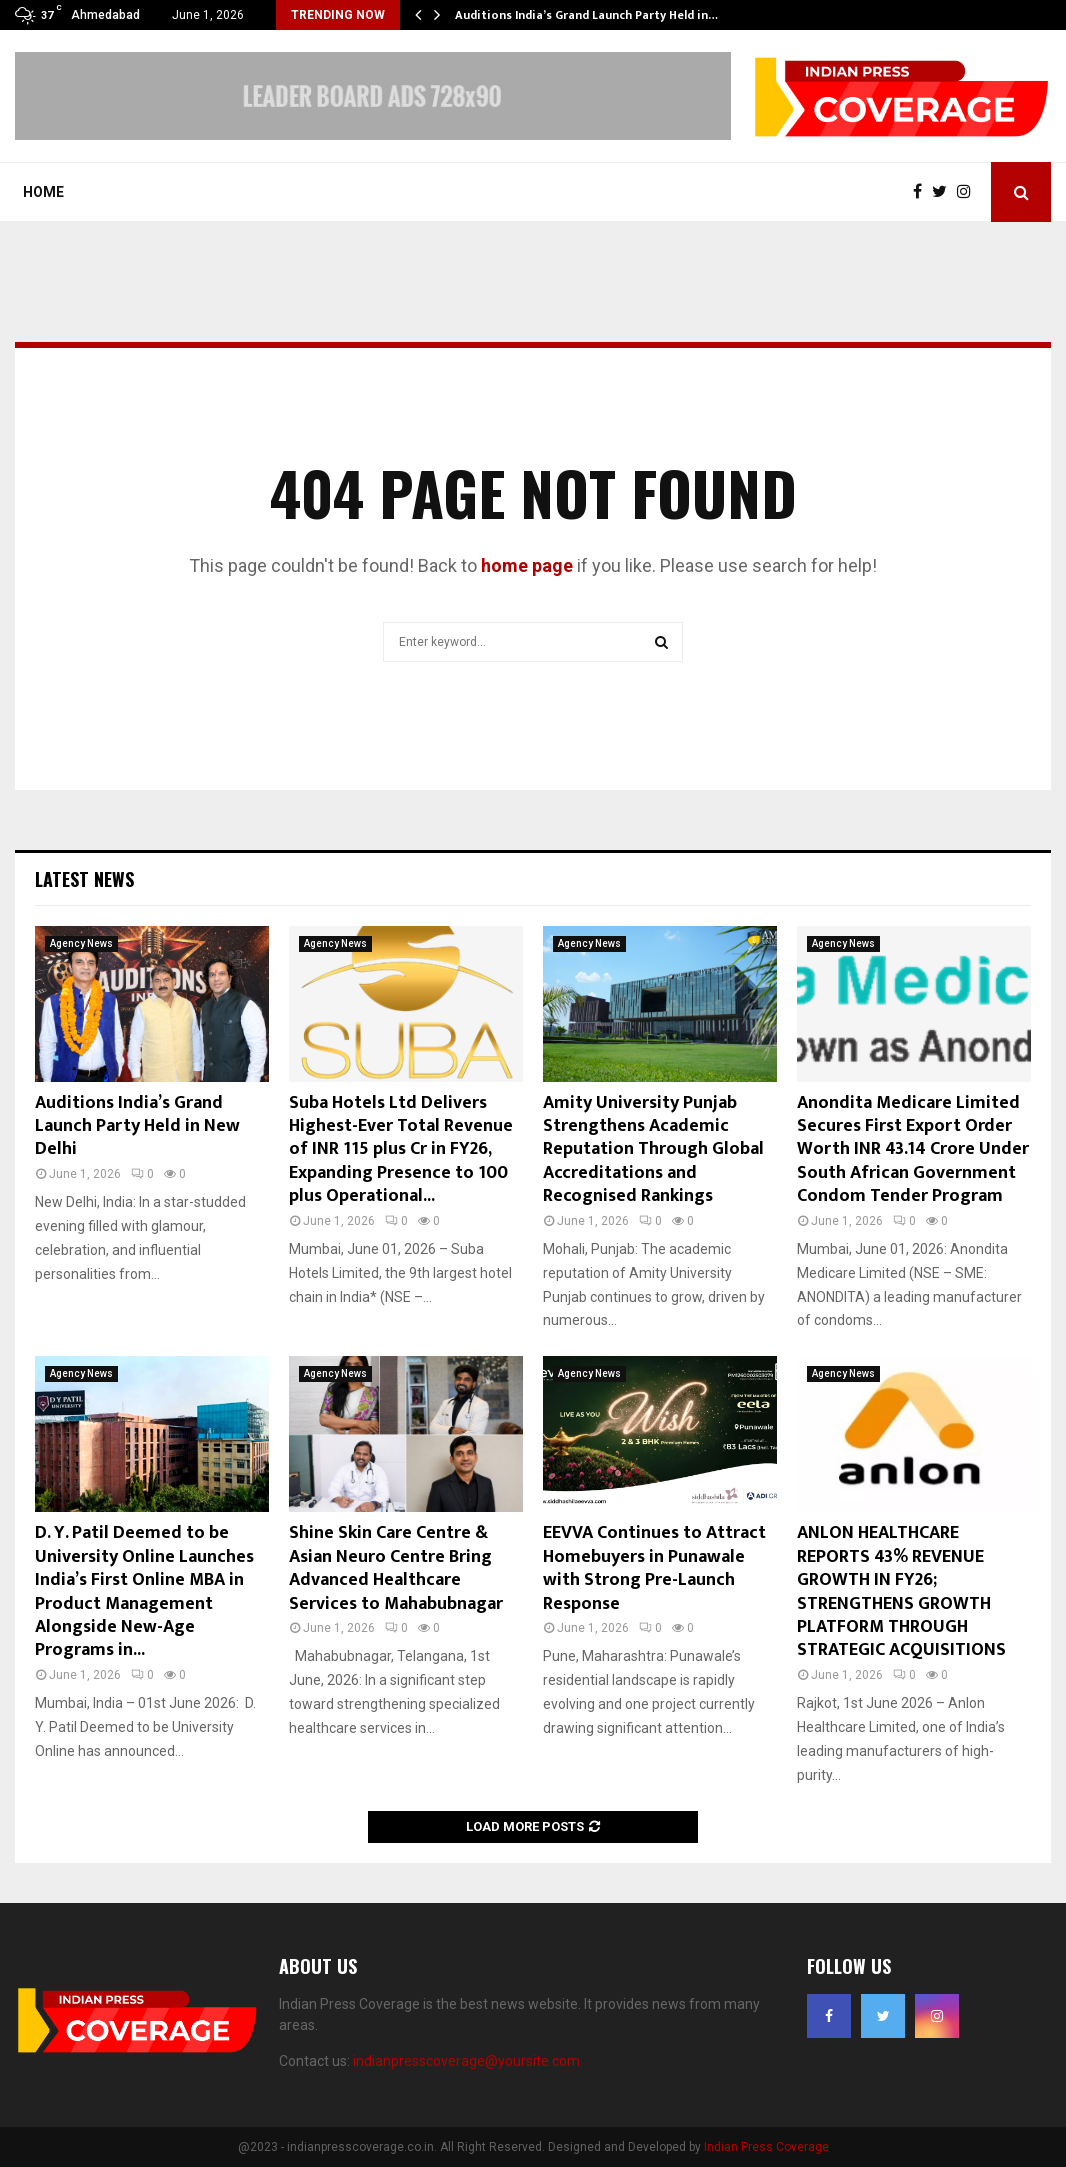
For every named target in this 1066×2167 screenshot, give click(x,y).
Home (43, 192)
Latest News (84, 879)
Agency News (81, 943)
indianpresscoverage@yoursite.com (466, 2061)
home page (527, 565)
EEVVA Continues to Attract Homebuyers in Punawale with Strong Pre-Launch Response (654, 1568)
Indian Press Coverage (766, 2147)
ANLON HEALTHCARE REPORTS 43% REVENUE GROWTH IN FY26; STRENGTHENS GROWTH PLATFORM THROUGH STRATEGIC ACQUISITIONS (901, 1591)
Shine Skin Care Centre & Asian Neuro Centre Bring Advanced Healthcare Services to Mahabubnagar (396, 1568)
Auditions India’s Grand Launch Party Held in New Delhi (137, 1126)
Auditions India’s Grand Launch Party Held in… (586, 15)
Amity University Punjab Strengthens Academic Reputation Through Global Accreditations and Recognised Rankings (653, 1150)
